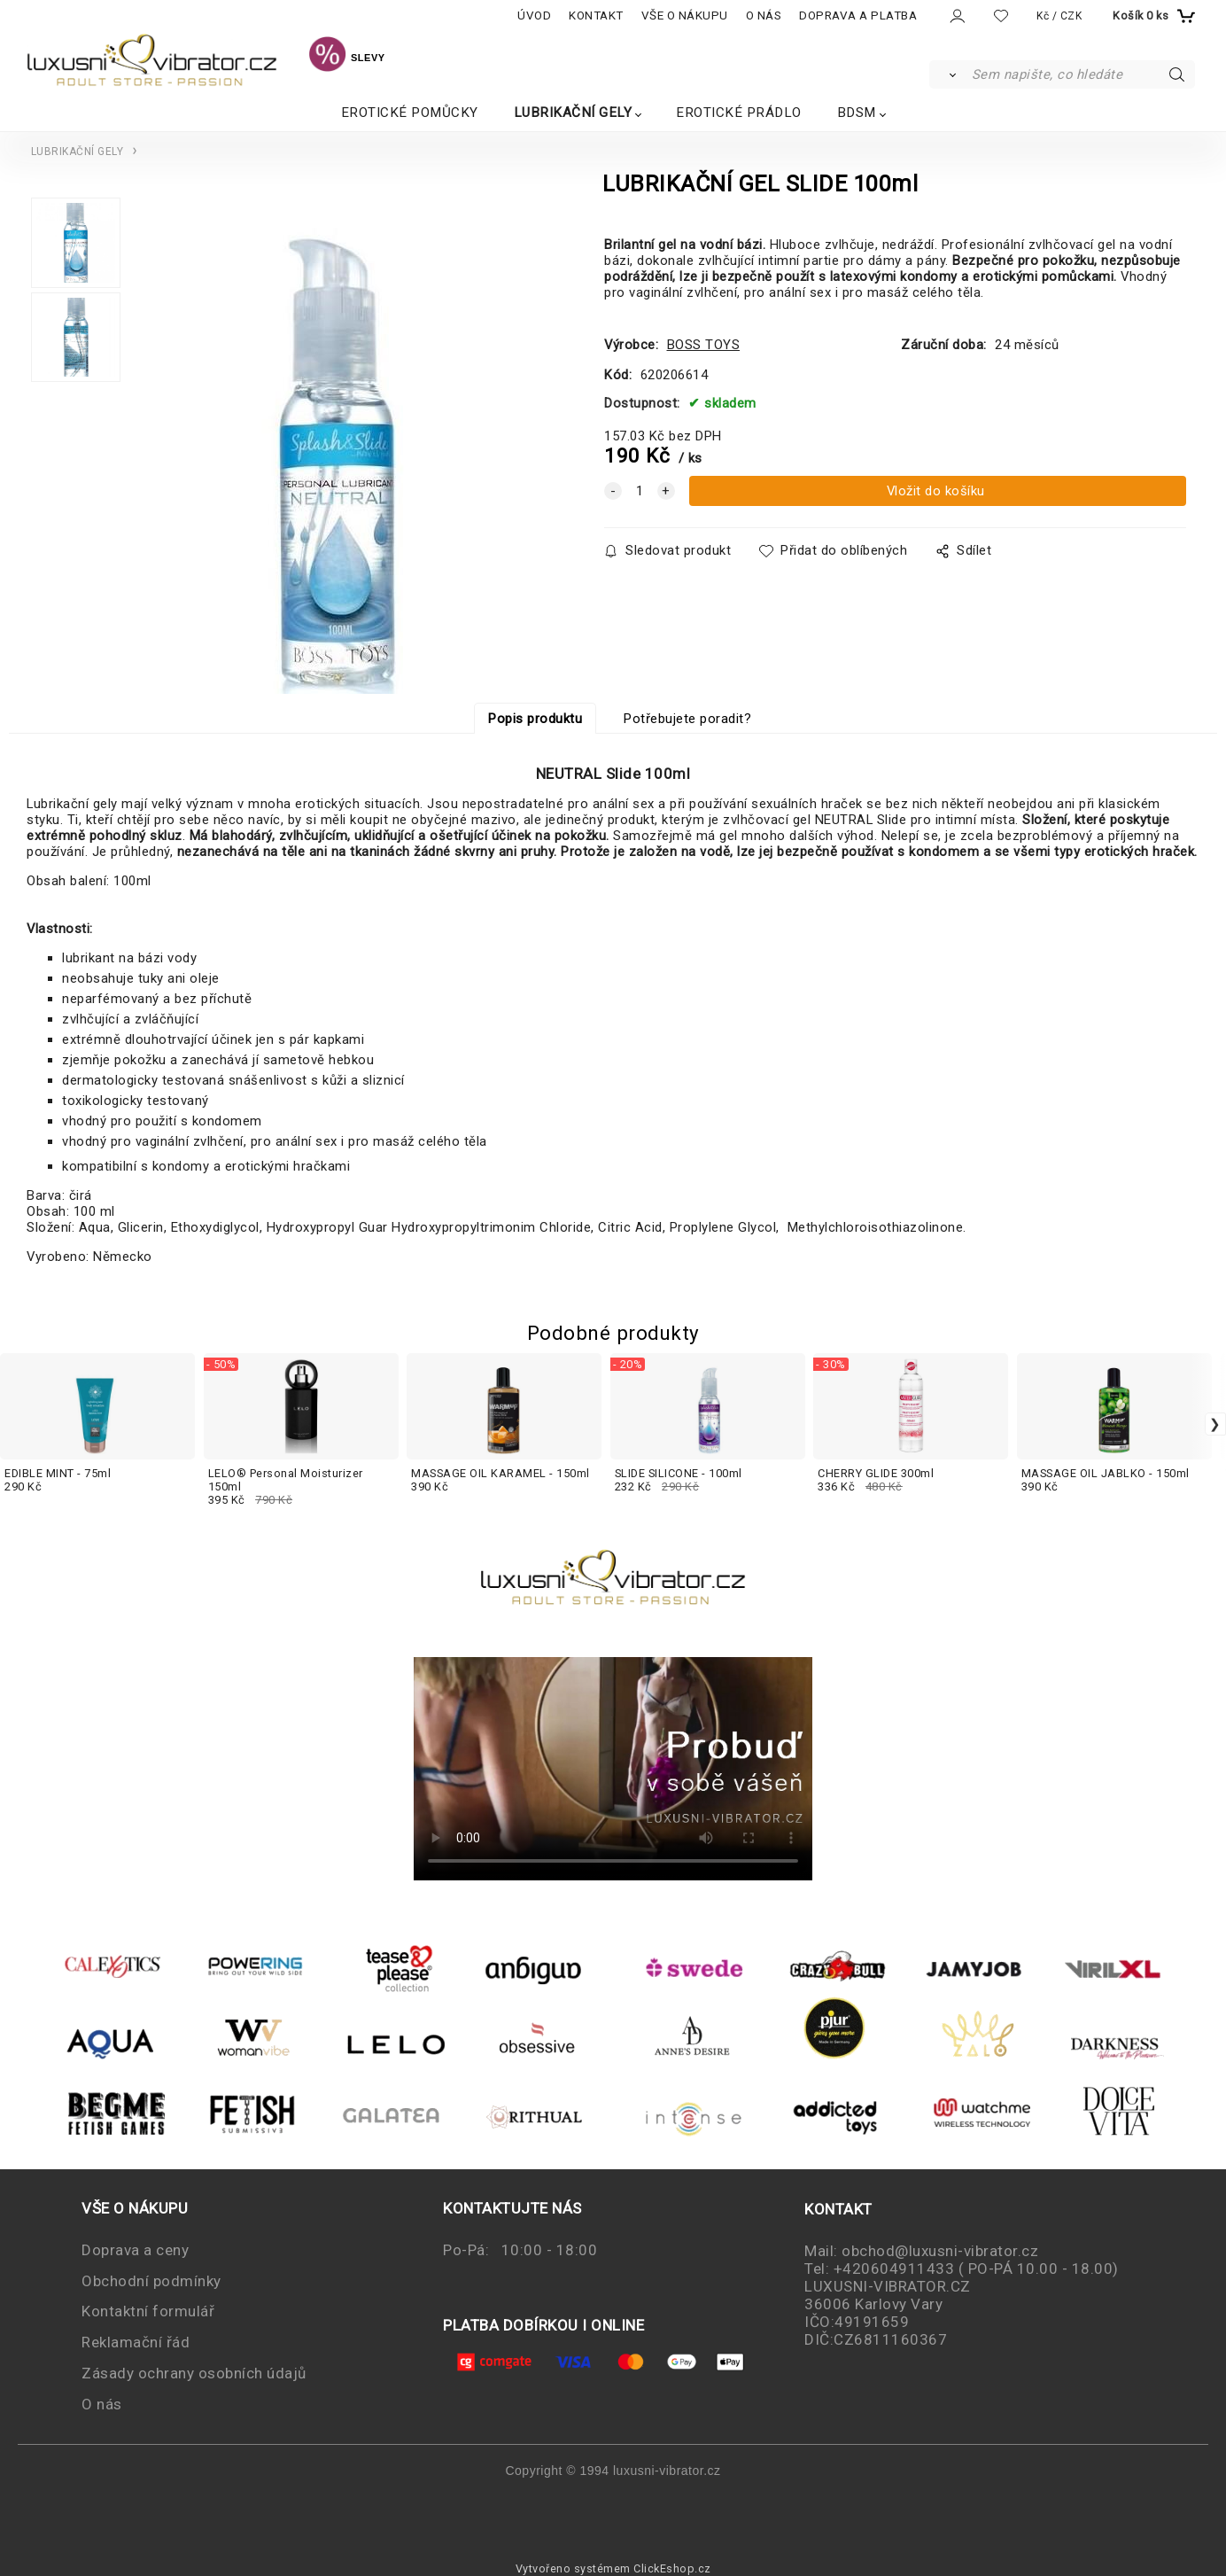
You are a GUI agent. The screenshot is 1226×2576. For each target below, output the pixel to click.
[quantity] (639, 491)
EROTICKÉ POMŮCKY (409, 113)
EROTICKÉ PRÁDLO (739, 113)
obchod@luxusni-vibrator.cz (940, 2251)
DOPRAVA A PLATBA (858, 15)
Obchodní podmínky (151, 2281)
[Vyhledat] (949, 74)
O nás (101, 2404)
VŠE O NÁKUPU (684, 15)
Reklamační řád (135, 2342)
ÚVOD (534, 15)
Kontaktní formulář (147, 2311)
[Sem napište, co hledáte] (1082, 74)
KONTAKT (596, 15)
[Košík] (1151, 16)
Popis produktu (535, 719)
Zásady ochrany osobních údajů (193, 2373)
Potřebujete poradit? (687, 719)
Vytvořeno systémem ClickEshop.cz (613, 2568)
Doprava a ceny (135, 2250)
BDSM (856, 113)
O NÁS (764, 15)
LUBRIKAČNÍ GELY (573, 113)
